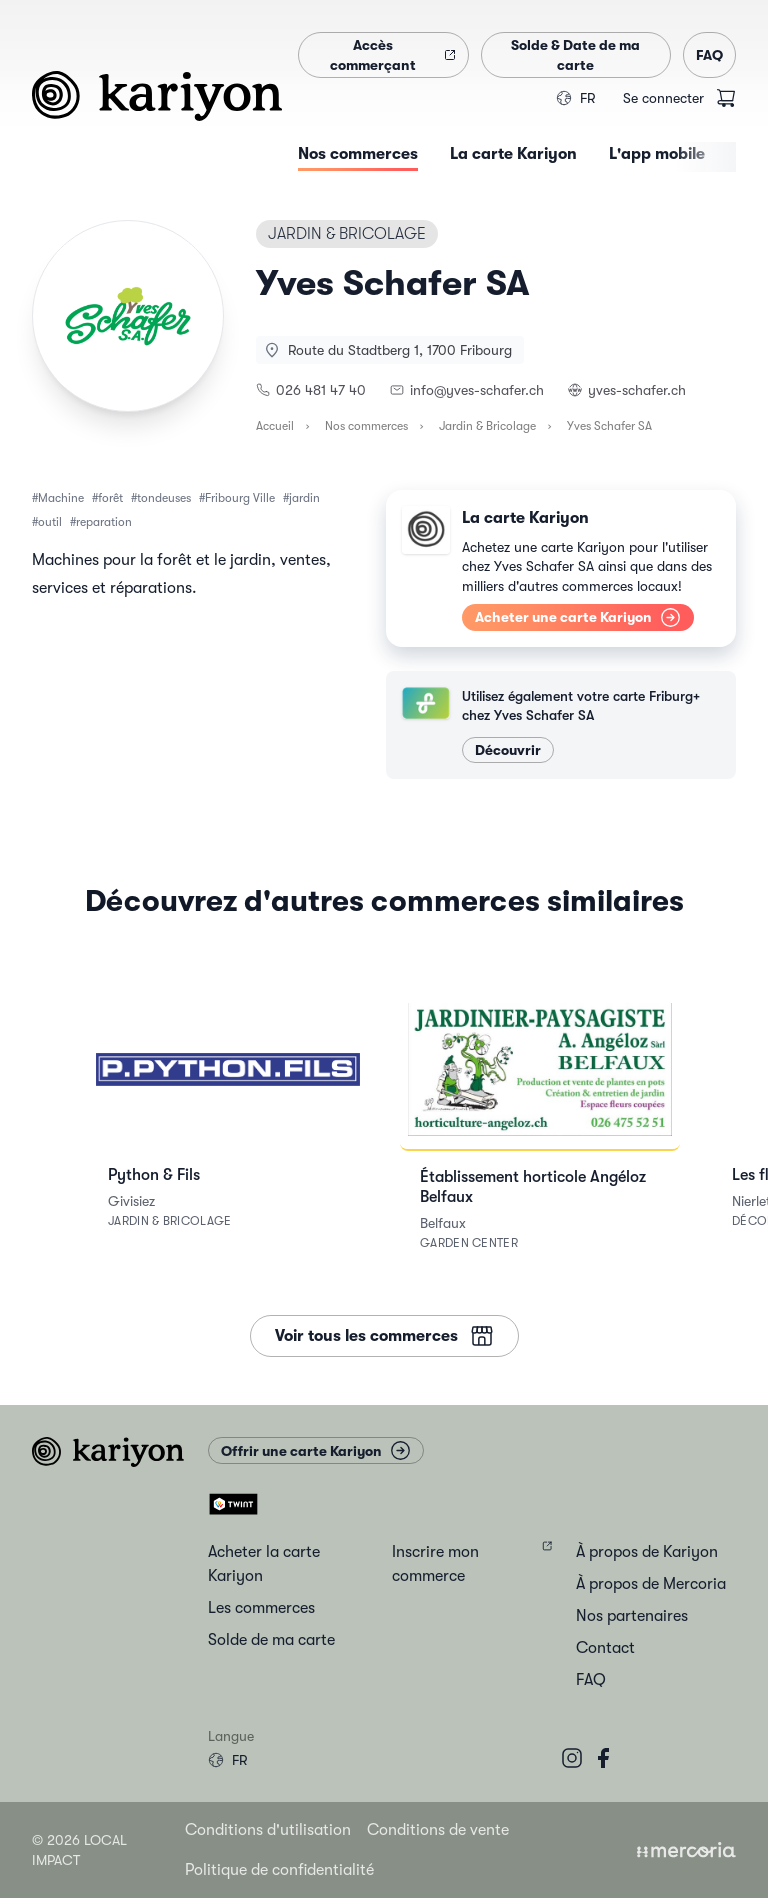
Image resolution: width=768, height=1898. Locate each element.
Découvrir (508, 750)
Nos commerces (366, 426)
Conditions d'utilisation (268, 1830)
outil (50, 522)
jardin (304, 498)
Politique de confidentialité (279, 1870)
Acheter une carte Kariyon (578, 617)
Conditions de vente (438, 1830)
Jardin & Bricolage (487, 426)
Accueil (275, 426)
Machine (61, 498)
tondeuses (164, 498)
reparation (104, 522)
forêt (110, 498)
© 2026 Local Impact (79, 1850)
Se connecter (663, 98)
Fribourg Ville (240, 498)
